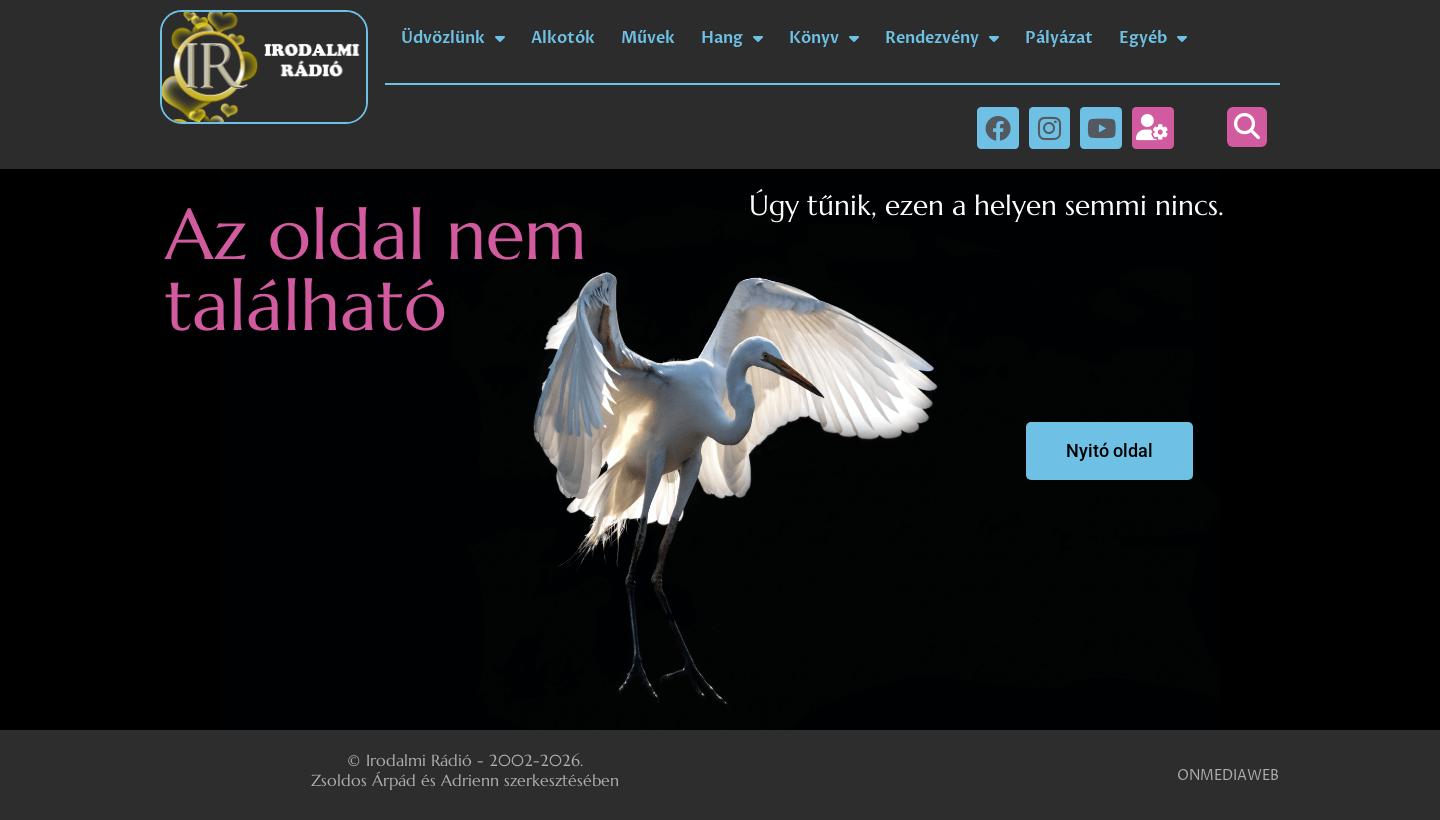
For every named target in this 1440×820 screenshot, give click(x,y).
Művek (648, 38)
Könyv (824, 38)
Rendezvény (942, 38)
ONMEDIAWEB (1228, 775)
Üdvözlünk (453, 38)
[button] (1247, 127)
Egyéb (1153, 38)
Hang (732, 38)
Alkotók (563, 38)
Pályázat (1059, 38)
